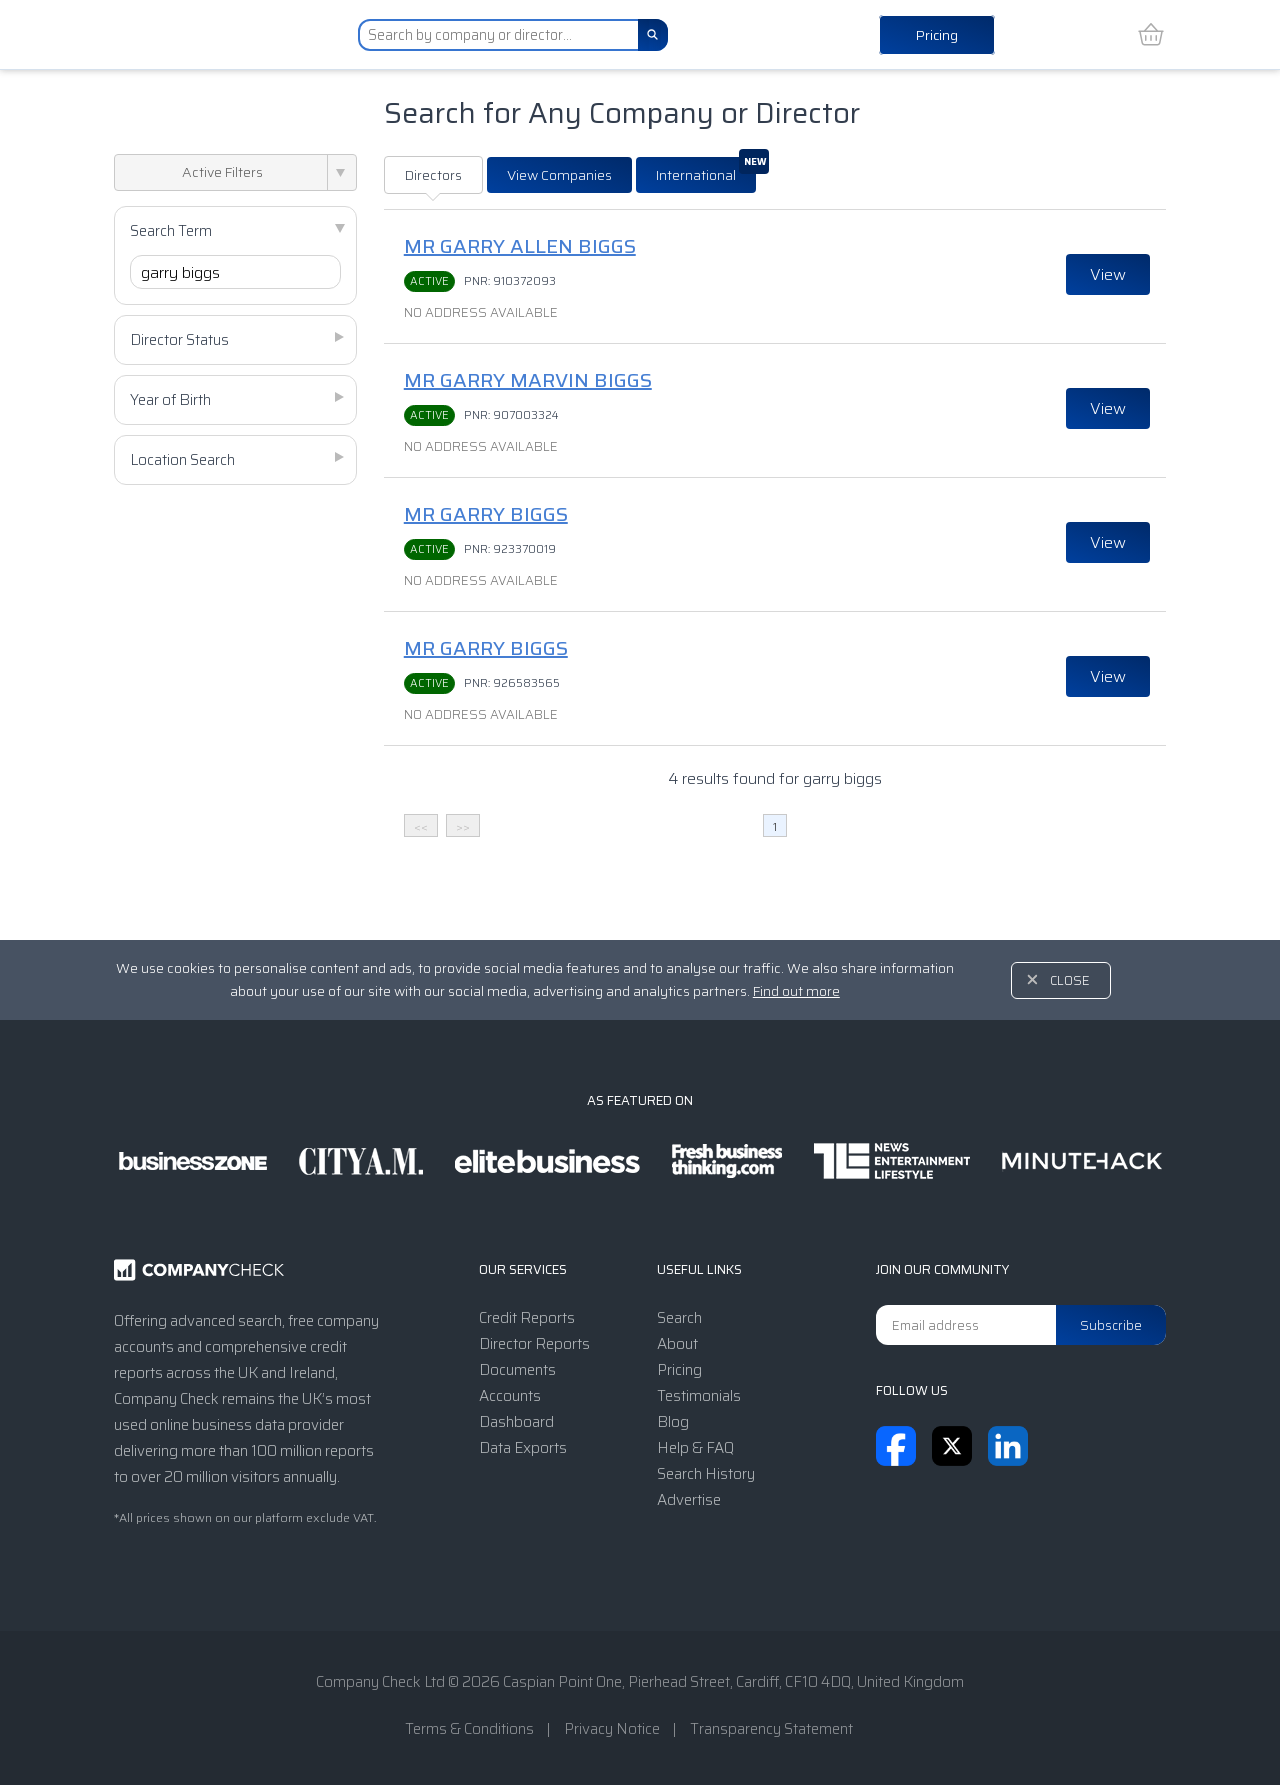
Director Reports (534, 1344)
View (1108, 274)
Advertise (689, 1500)
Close (1070, 980)
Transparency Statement (771, 1729)
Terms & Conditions (469, 1729)
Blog (673, 1422)
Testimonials (699, 1396)
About (677, 1344)
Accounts (510, 1396)
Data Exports (523, 1448)
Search (679, 1318)
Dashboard (516, 1422)
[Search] (653, 35)
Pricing (937, 35)
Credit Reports (527, 1318)
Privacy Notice (612, 1729)
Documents (517, 1370)
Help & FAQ (695, 1448)
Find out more (796, 991)
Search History (706, 1474)
